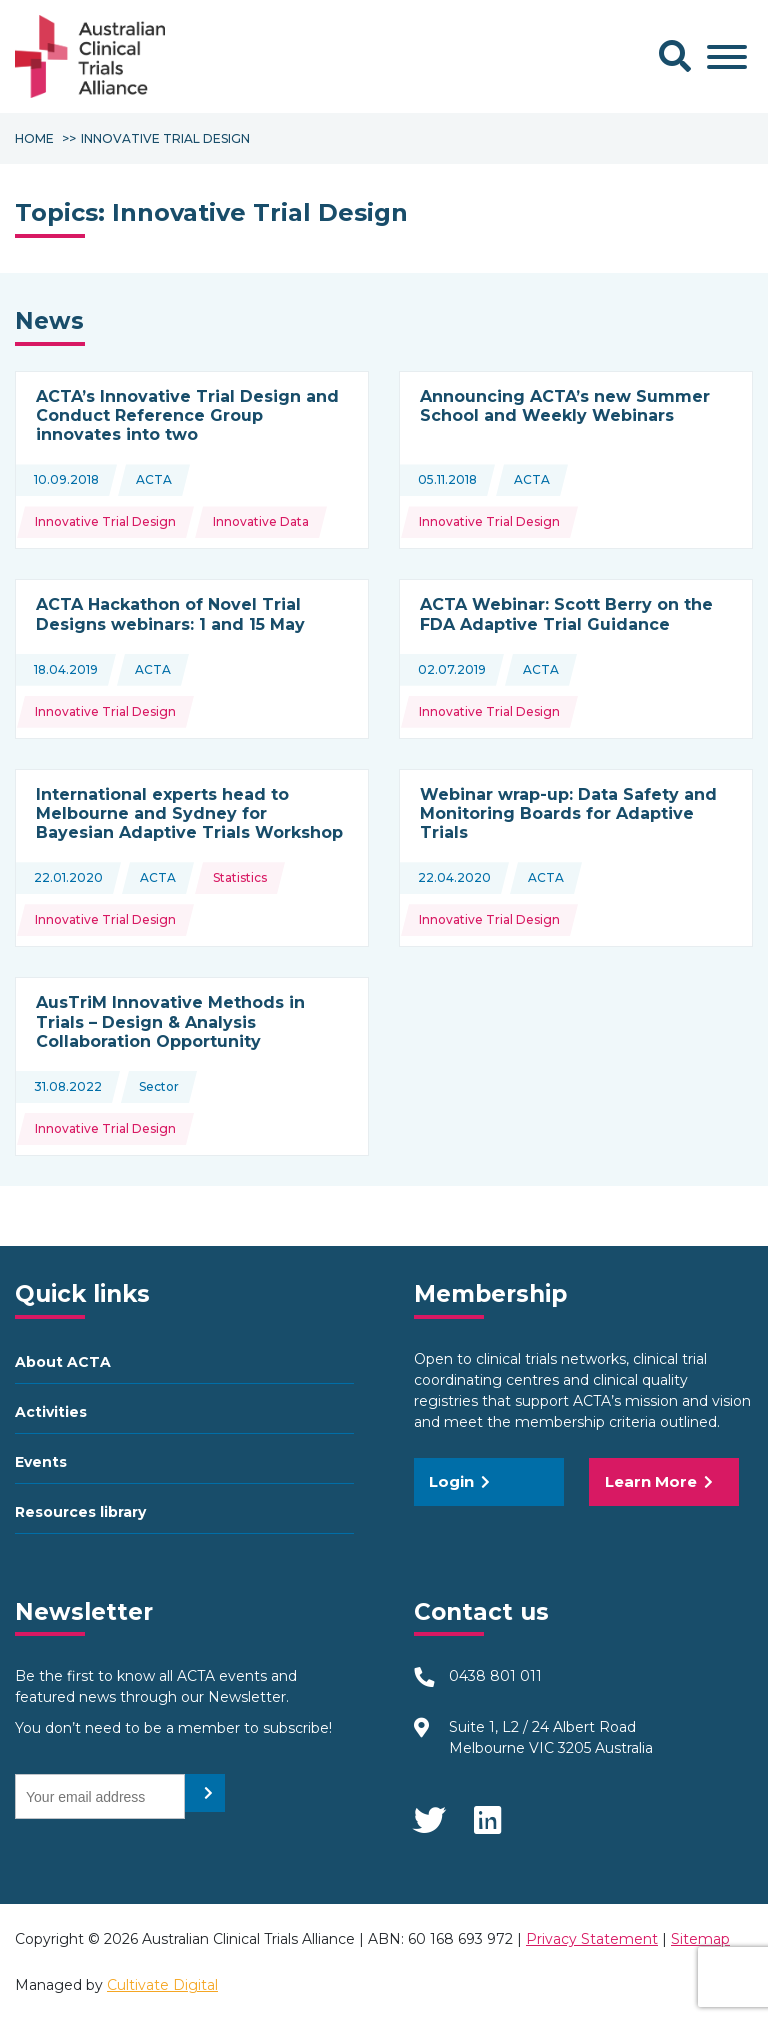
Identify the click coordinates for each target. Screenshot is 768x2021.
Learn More (659, 1481)
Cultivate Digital (162, 1985)
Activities (51, 1412)
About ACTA (63, 1362)
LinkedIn (489, 1814)
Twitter (429, 1814)
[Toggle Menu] (727, 57)
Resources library (80, 1512)
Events (41, 1462)
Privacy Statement (592, 1939)
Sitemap (700, 1939)
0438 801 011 (495, 1676)
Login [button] (459, 1481)
